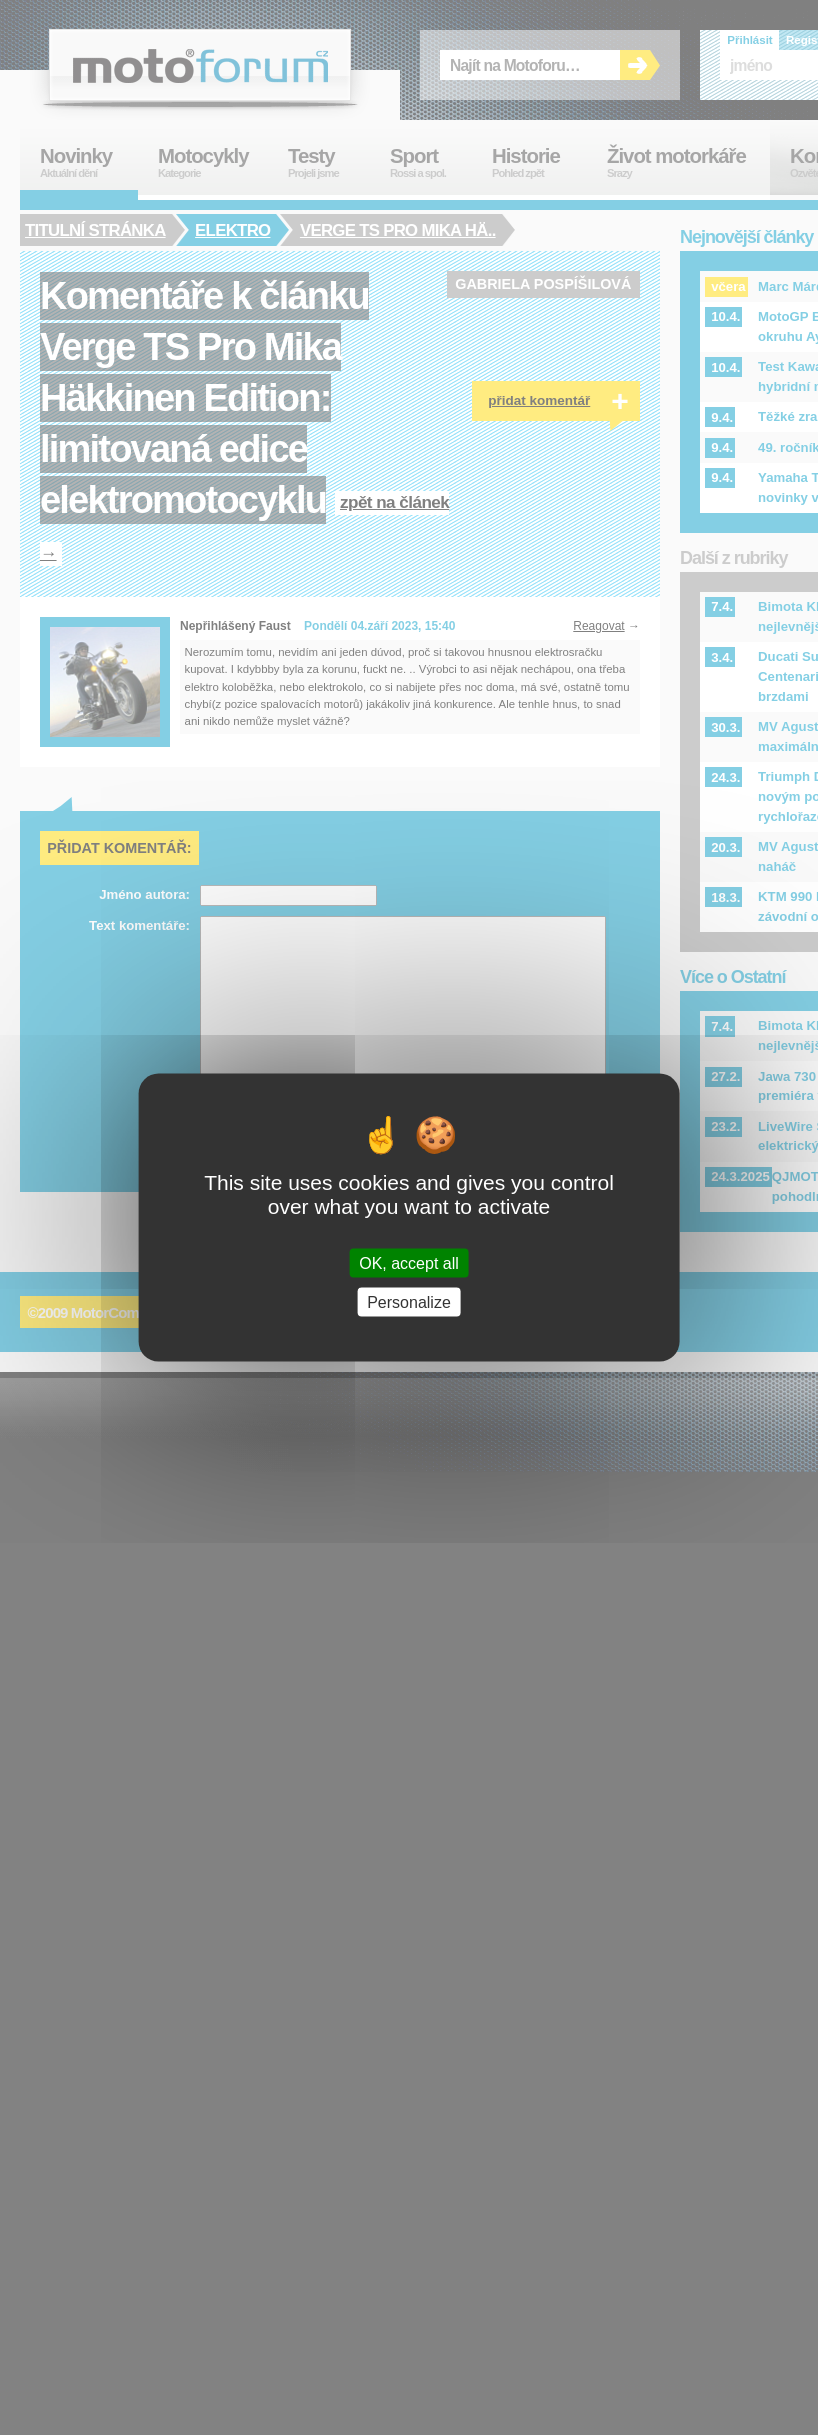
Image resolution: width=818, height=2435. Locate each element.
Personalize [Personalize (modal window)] (409, 1302)
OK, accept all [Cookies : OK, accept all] (409, 1263)
